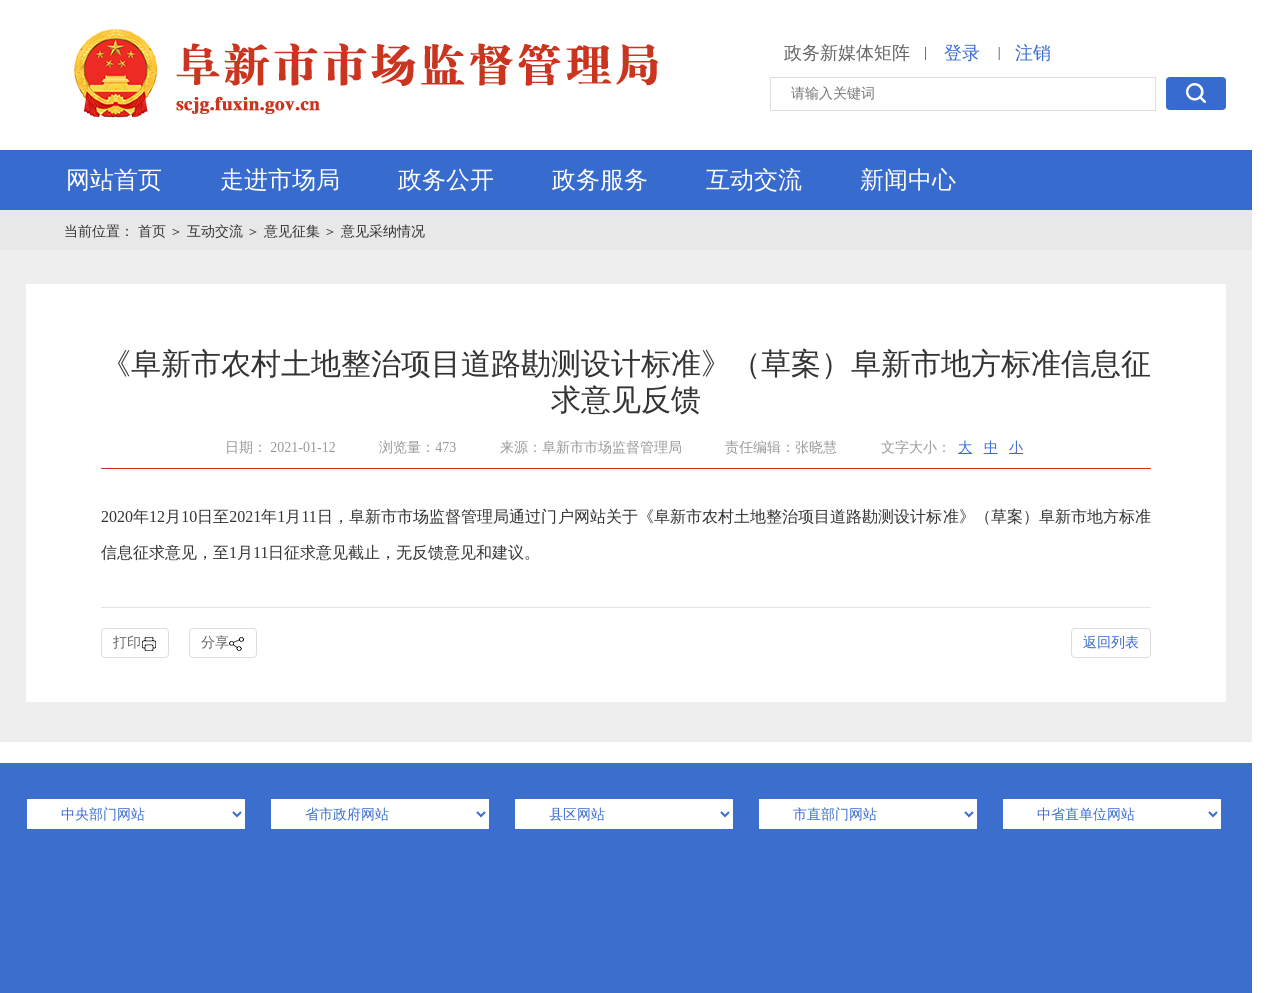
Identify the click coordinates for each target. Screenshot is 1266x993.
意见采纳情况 (383, 231)
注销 (1033, 53)
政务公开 (446, 180)
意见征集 (292, 231)
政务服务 (600, 180)
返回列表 (1111, 642)
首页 (154, 231)
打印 (135, 643)
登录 (962, 53)
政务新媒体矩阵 (847, 53)
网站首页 (114, 180)
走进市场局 (280, 180)
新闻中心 (908, 180)
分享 (223, 643)
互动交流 (754, 180)
